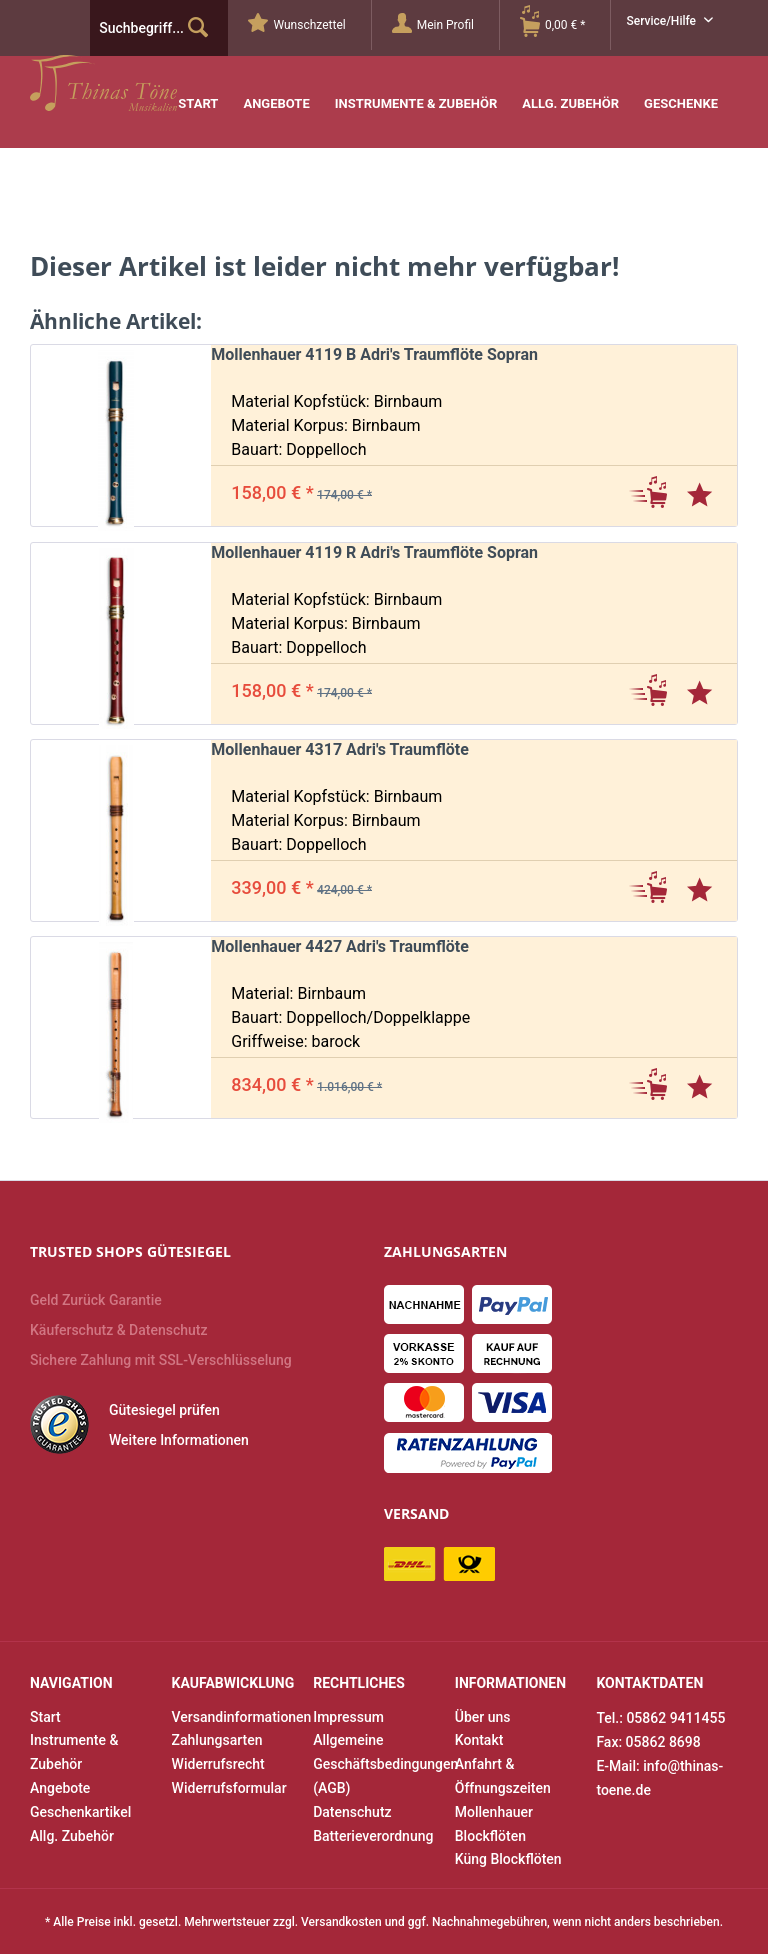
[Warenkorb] (565, 25)
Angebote (60, 1788)
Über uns (483, 1717)
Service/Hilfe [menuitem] (662, 21)
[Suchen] (198, 28)
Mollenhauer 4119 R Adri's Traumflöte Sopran (374, 552)
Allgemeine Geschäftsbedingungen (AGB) (379, 1764)
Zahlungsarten (217, 1740)
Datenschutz (352, 1812)
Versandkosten (341, 1922)
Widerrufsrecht (218, 1764)
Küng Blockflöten (508, 1859)
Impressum (348, 1717)
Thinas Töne (157, 83)
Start (45, 1717)
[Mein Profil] (445, 25)
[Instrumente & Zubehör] (416, 89)
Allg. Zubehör (72, 1836)
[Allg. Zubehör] (570, 89)
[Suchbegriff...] (159, 28)
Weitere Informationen (179, 1440)
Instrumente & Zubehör (74, 1752)
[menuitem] (309, 25)
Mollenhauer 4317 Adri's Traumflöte (340, 749)
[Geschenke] (681, 89)
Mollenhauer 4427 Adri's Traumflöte (340, 946)
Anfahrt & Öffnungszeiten (503, 1776)
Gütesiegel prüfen (164, 1410)
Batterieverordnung (373, 1836)
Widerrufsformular (229, 1788)
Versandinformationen (238, 1717)
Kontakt (479, 1740)
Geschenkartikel (80, 1812)
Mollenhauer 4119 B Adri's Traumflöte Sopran (374, 354)
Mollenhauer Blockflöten (494, 1824)
